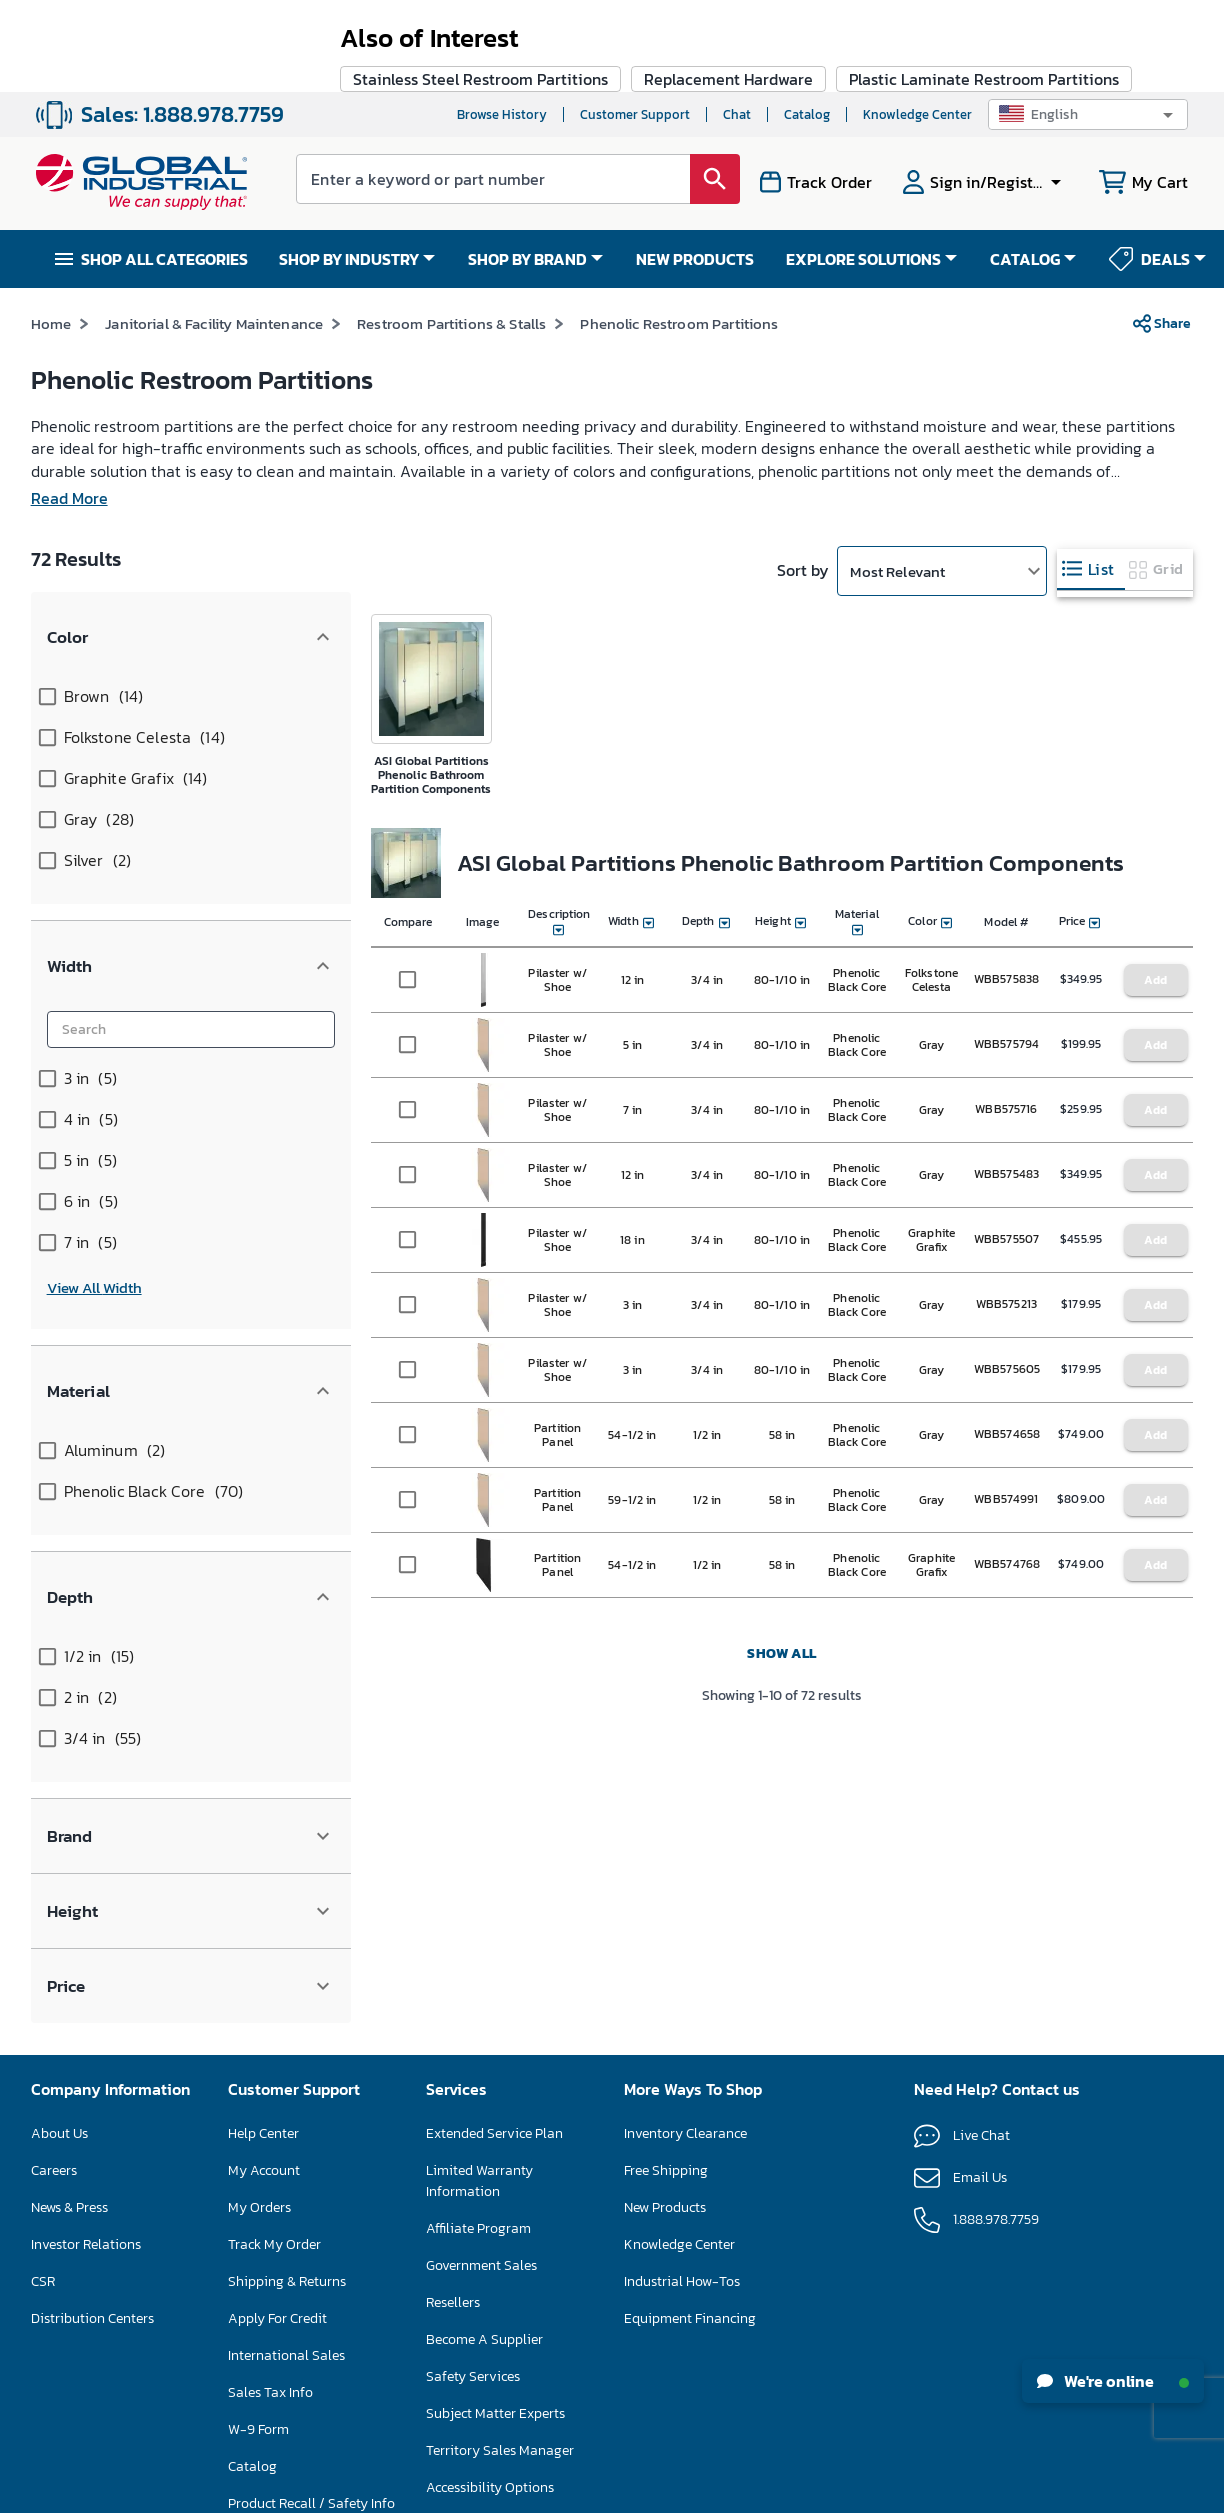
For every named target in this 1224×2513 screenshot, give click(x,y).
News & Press (69, 1911)
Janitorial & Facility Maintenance (214, 231)
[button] (1088, 22)
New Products (665, 1911)
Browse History (502, 22)
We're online (1113, 2381)
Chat (737, 22)
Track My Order (274, 1948)
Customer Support (635, 22)
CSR (43, 1985)
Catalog (807, 22)
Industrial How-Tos (682, 1985)
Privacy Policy (668, 2491)
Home (51, 231)
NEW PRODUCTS (695, 167)
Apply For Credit (277, 2022)
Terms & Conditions (571, 2491)
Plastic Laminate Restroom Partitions (984, 1714)
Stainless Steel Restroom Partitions (480, 1714)
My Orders (259, 1911)
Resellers (453, 2006)
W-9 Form (258, 2133)
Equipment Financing (690, 2022)
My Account (264, 1874)
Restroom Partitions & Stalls (451, 231)
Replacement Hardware (728, 1714)
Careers (54, 1874)
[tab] (1091, 477)
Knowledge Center (917, 22)
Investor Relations (86, 1948)
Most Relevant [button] (897, 479)
